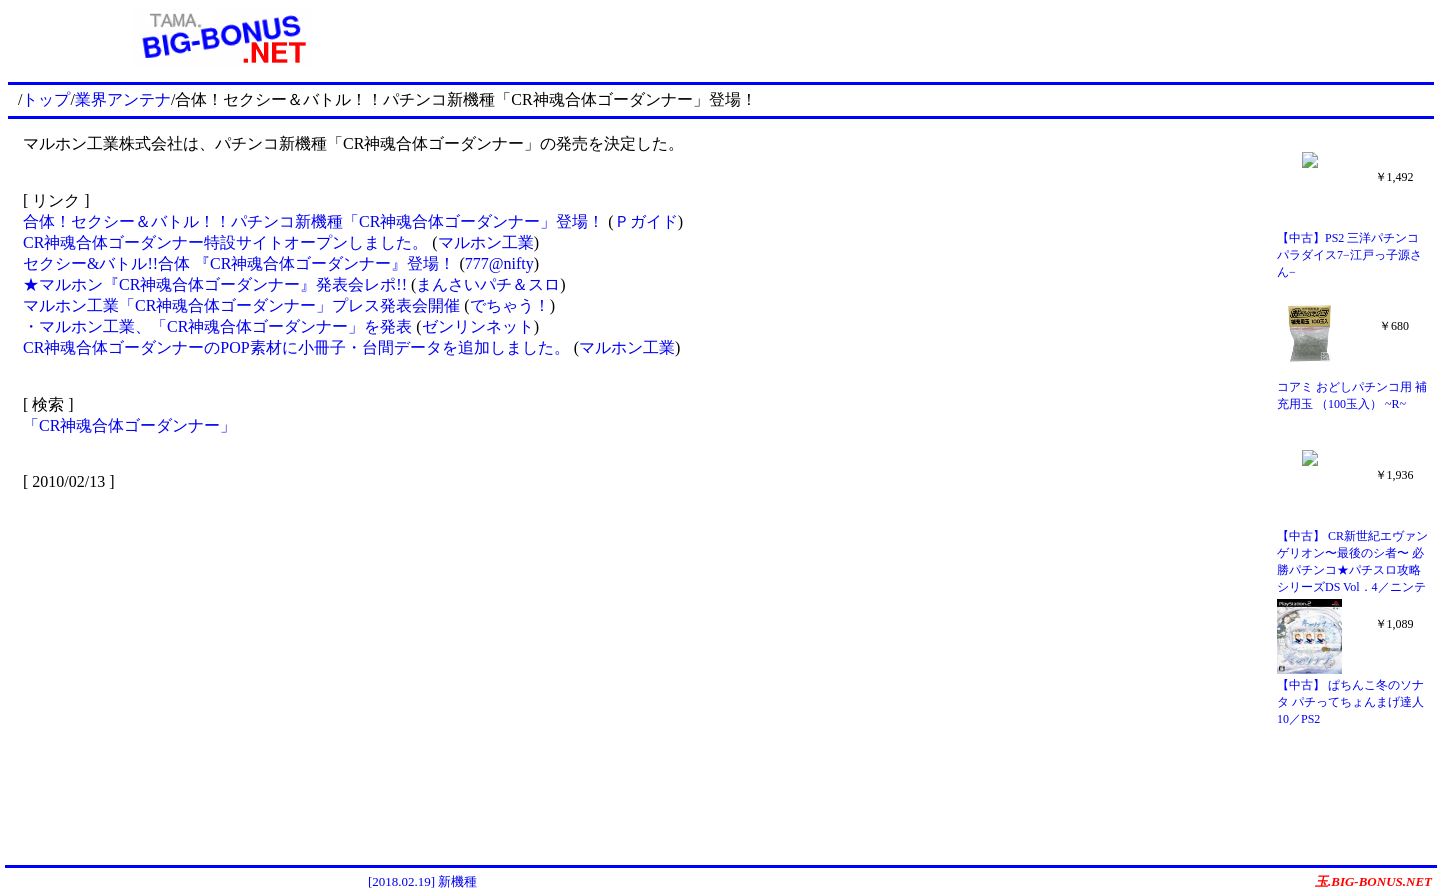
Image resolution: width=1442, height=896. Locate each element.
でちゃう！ (510, 305)
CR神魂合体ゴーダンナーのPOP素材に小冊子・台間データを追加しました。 (296, 347)
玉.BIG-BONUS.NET (1373, 881)
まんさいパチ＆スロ (488, 284)
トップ (46, 99)
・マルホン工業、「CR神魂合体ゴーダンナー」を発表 (219, 326)
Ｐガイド (646, 221)
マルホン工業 (486, 242)
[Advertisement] (935, 38)
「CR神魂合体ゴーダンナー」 (129, 425)
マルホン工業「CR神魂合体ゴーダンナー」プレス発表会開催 (241, 305)
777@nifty (499, 263)
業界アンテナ (123, 99)
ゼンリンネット (478, 326)
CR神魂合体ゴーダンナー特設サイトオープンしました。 (225, 242)
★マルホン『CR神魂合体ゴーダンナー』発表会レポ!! (215, 284)
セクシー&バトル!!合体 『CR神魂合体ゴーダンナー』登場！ (239, 263)
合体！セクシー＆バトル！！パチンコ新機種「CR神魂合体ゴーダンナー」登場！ (313, 221)
